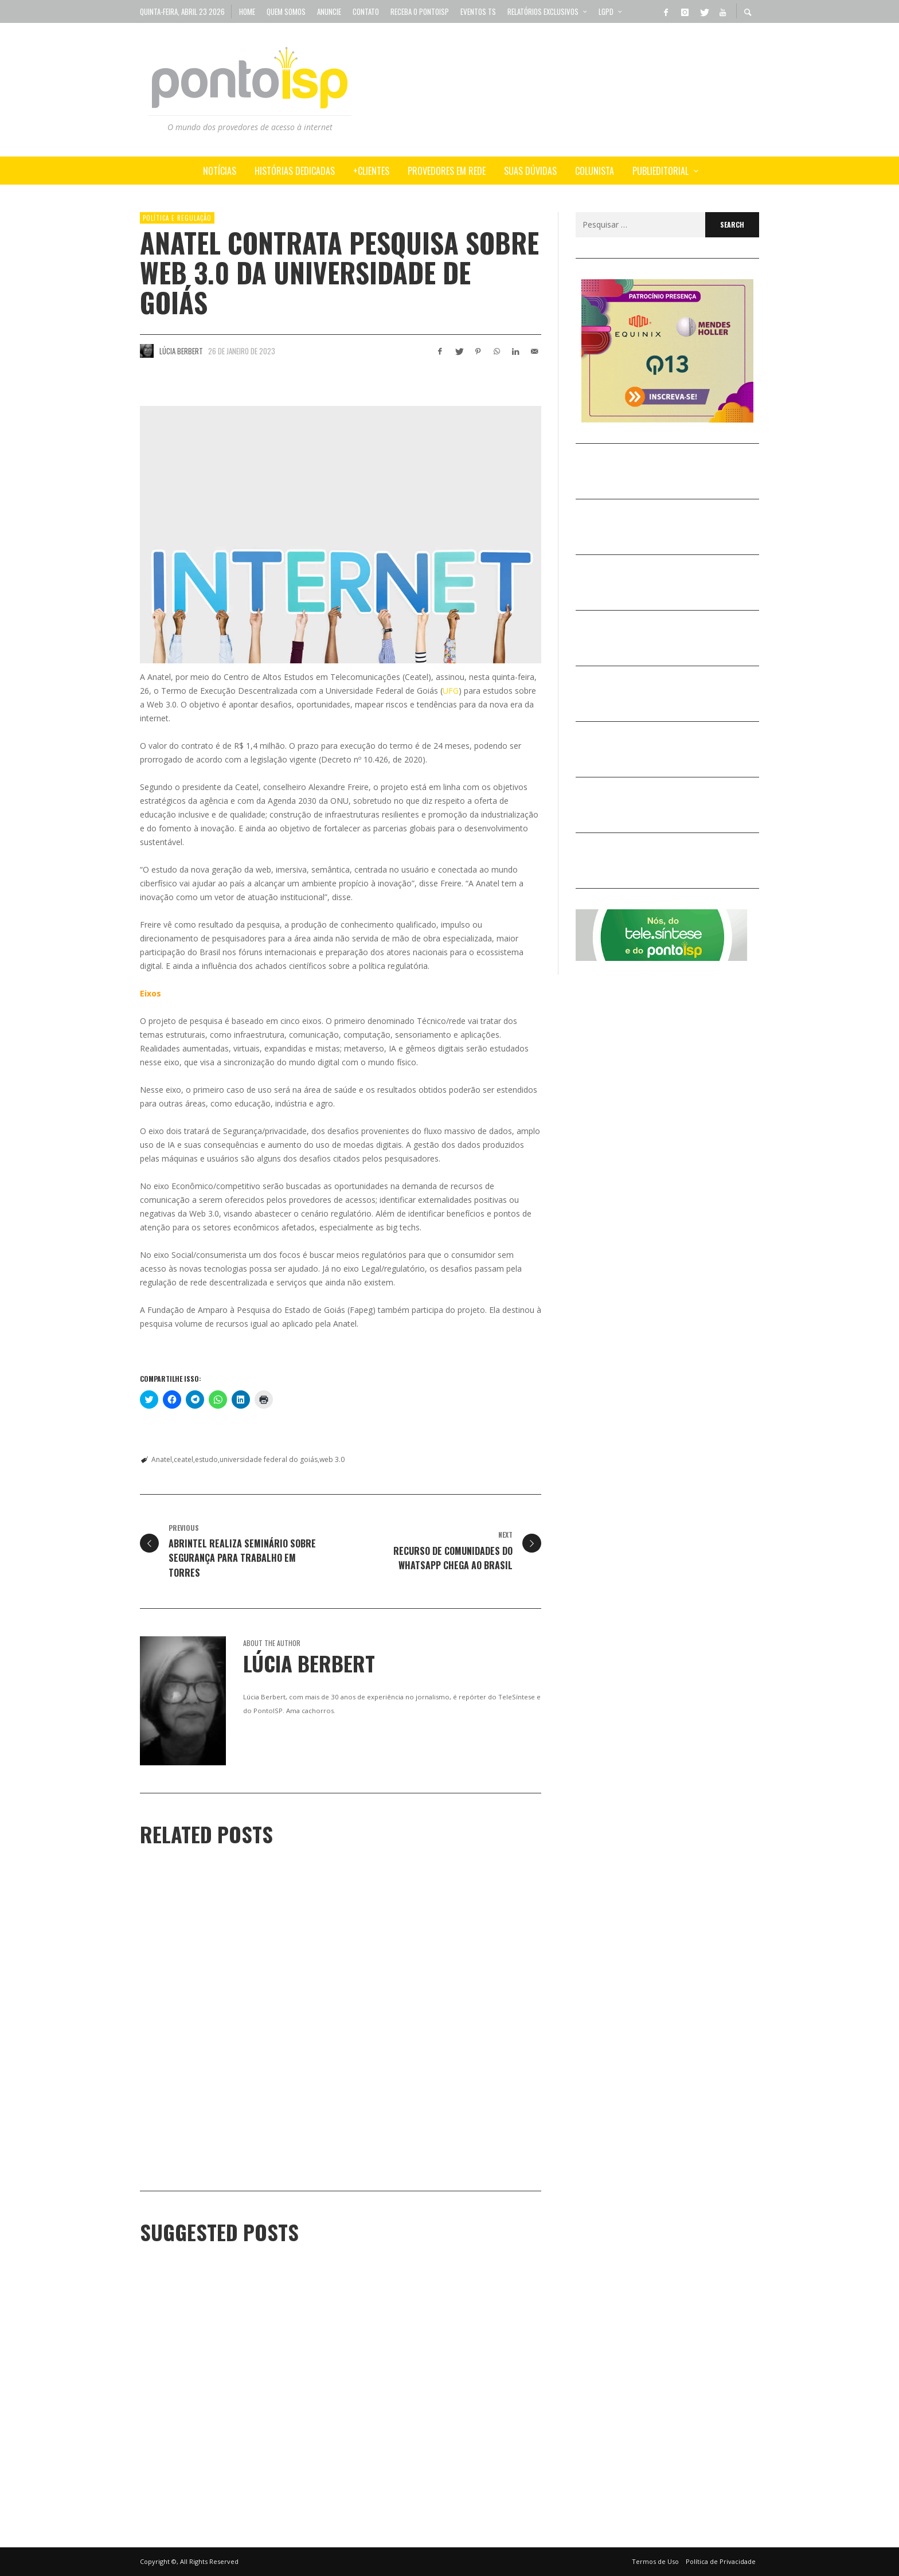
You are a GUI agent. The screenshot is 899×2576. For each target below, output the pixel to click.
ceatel (183, 1459)
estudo (206, 1459)
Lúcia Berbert (181, 351)
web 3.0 (332, 1459)
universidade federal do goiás (269, 1459)
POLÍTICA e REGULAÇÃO (177, 217)
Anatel (161, 1459)
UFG (451, 690)
